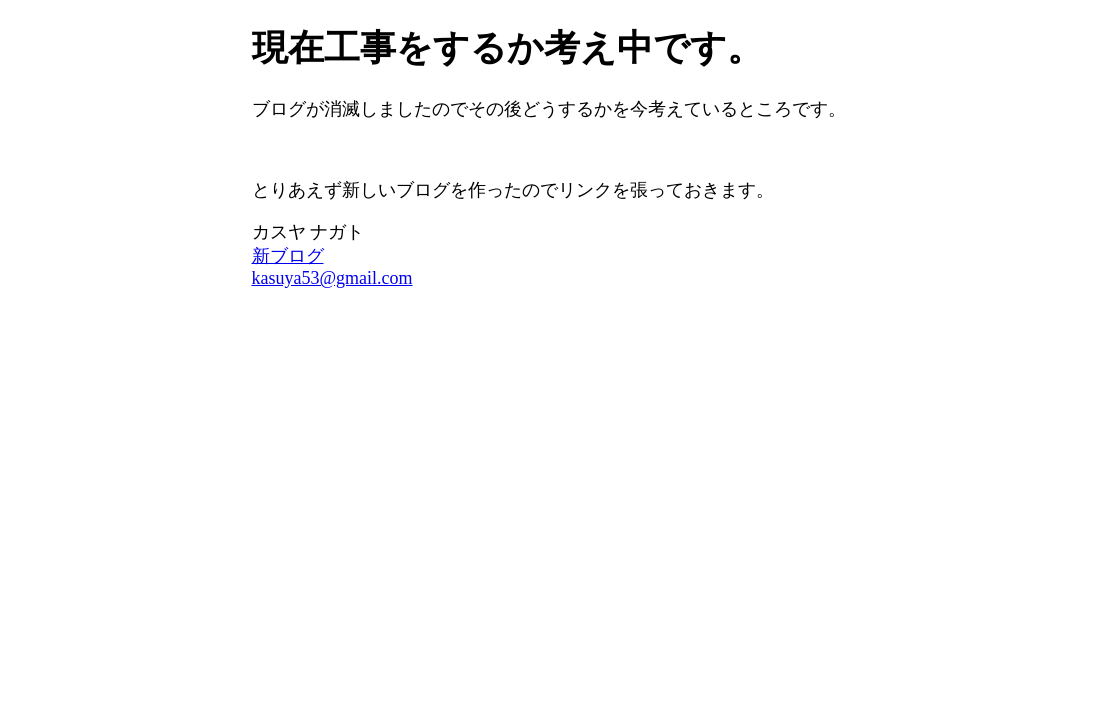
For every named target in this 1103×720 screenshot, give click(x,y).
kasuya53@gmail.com (332, 278)
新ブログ (288, 256)
